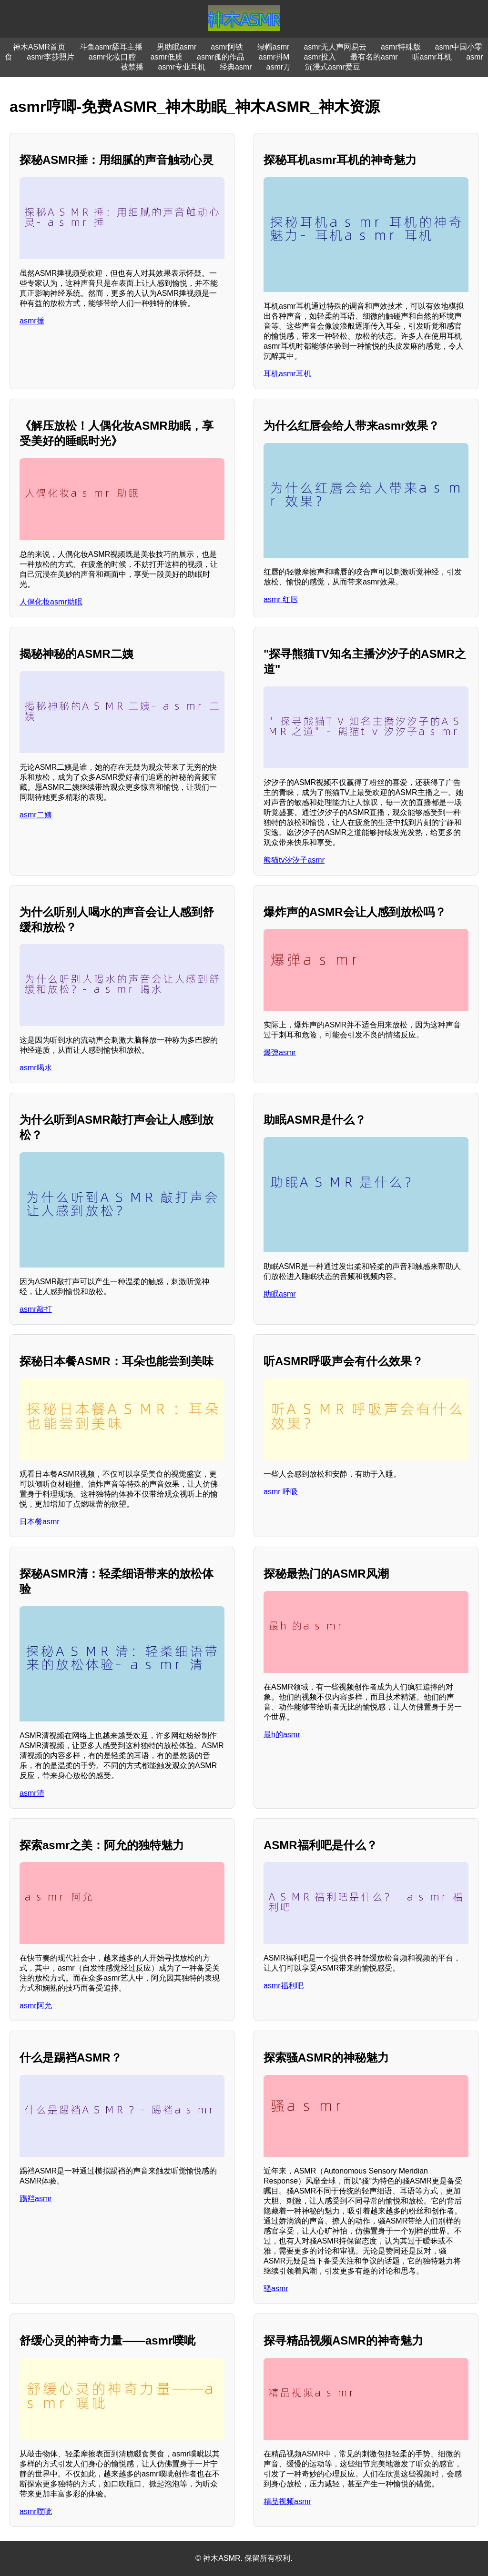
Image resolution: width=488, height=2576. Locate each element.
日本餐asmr (40, 1522)
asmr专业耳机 (181, 67)
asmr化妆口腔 (112, 57)
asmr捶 (32, 321)
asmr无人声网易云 (335, 47)
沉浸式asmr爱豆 (332, 67)
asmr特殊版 (401, 47)
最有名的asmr (374, 57)
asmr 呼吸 (281, 1492)
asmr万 (278, 67)
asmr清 (32, 1793)
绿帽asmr (273, 47)
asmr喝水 (36, 1068)
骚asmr (276, 2288)
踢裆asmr (36, 2198)
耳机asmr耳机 (287, 374)
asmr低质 (166, 57)
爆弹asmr (280, 1052)
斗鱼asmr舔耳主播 (111, 47)
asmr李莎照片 (50, 57)
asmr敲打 (36, 1309)
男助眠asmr (177, 47)
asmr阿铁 (227, 47)
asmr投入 (320, 57)
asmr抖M (274, 57)
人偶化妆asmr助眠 (51, 602)
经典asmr (236, 67)
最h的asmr (282, 1735)
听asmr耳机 (432, 57)
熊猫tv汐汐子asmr (294, 860)
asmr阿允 (36, 2006)
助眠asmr (280, 1294)
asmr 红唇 (281, 599)
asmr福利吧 (284, 1986)
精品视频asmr (287, 2501)
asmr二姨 (36, 815)
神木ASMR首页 (39, 47)
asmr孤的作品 (220, 57)
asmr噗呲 (36, 2511)
